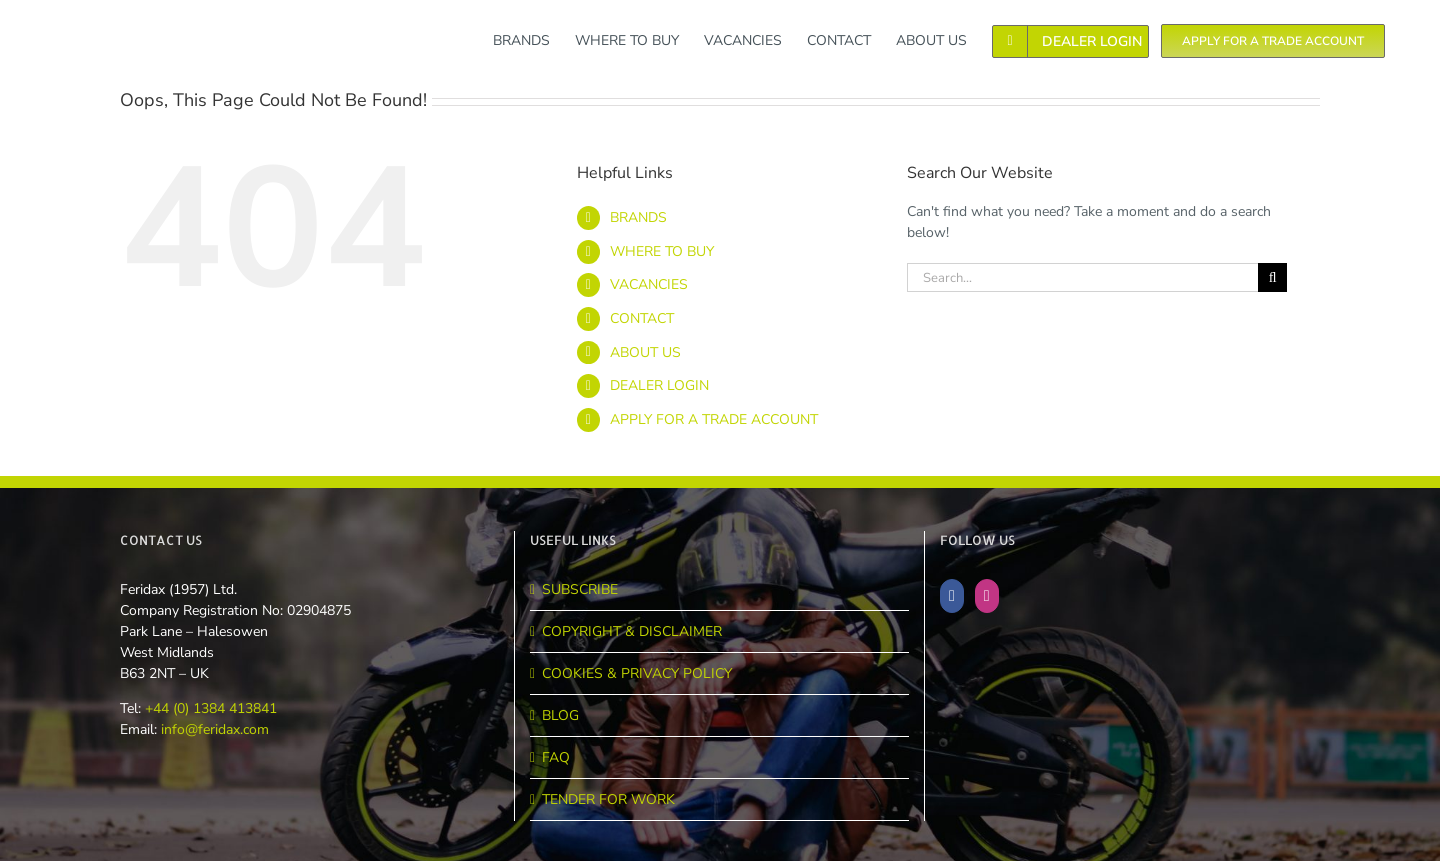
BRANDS (638, 217)
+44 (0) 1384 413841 (209, 708)
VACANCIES (649, 284)
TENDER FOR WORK (608, 799)
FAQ (556, 757)
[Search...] (1082, 277)
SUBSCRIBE (580, 589)
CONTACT (642, 318)
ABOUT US (645, 352)
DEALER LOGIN (659, 385)
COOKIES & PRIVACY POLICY (637, 673)
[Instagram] (987, 596)
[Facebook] (952, 596)
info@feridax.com (215, 729)
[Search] (1272, 277)
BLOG (560, 715)
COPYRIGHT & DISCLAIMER (632, 631)
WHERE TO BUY (662, 251)
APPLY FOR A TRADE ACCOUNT (714, 419)
